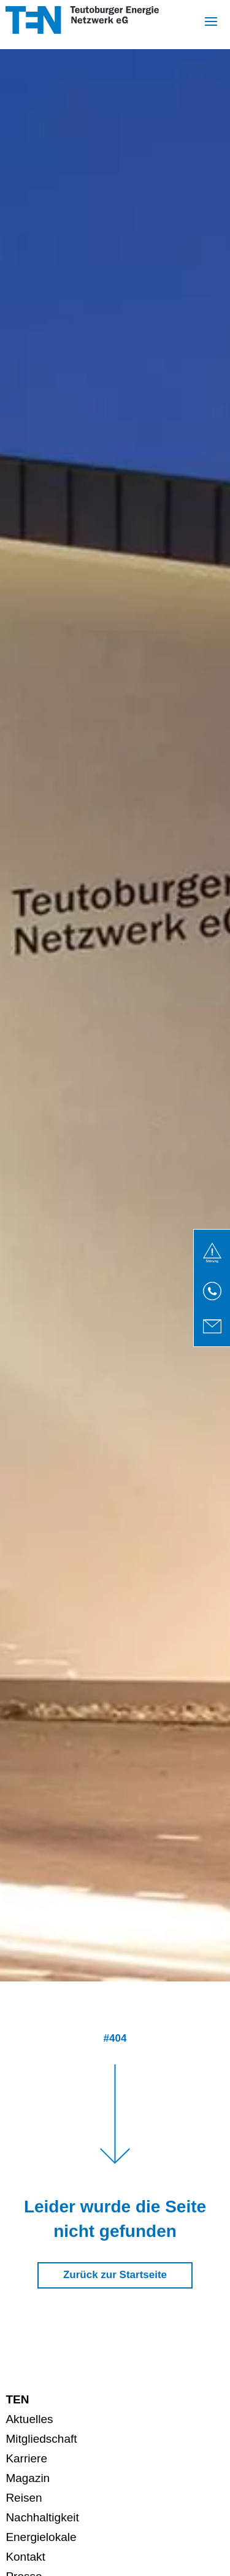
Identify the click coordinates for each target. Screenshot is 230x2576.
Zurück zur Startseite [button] (115, 2275)
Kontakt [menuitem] (25, 2556)
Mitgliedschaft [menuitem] (41, 2438)
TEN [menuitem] (17, 2399)
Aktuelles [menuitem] (29, 2419)
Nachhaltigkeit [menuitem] (42, 2517)
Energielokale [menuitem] (41, 2537)
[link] (212, 1253)
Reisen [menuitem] (24, 2497)
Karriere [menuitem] (26, 2458)
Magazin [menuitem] (28, 2478)
